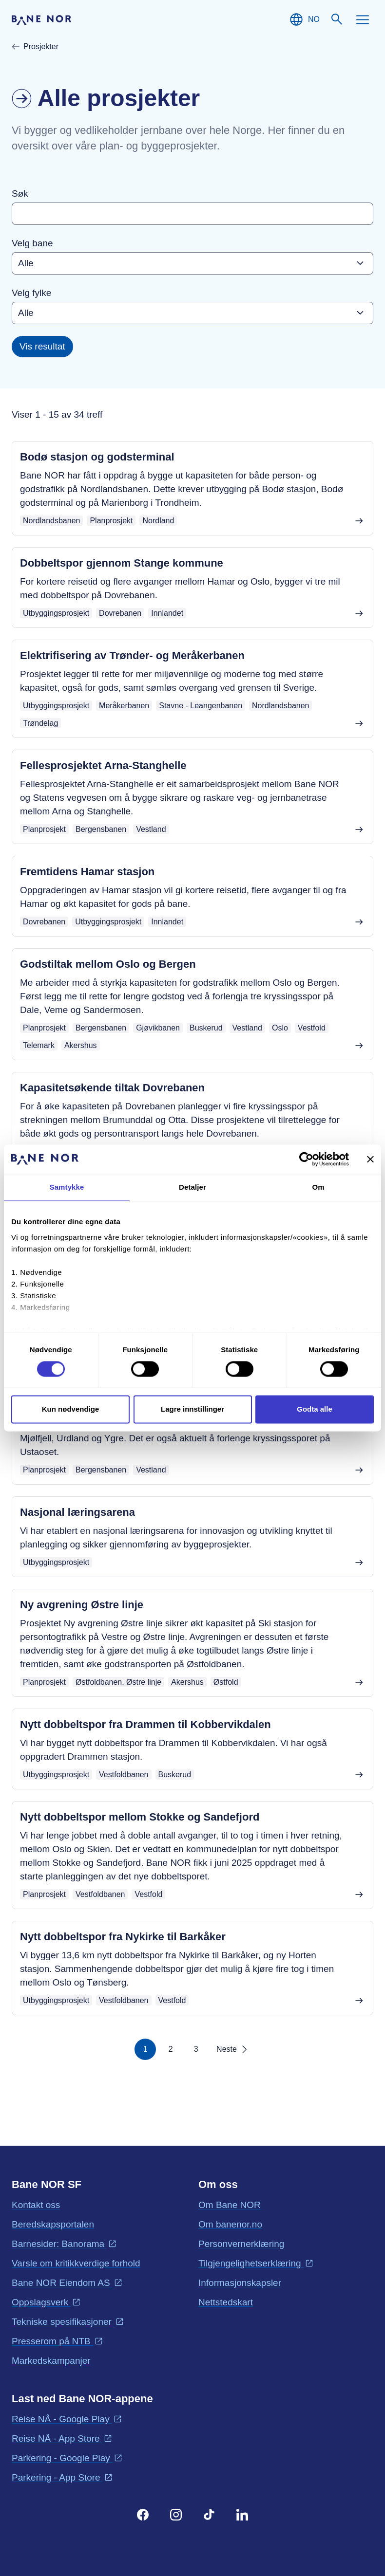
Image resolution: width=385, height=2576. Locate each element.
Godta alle (314, 1409)
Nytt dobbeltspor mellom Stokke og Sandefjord (139, 1817)
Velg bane (32, 243)
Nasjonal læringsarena (77, 1512)
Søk (20, 193)
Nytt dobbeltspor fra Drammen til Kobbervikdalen (145, 1724)
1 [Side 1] (145, 2049)
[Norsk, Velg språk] (304, 19)
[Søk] (337, 19)
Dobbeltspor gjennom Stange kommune (121, 563)
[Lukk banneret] (370, 1159)
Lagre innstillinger (192, 1409)
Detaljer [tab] (192, 1187)
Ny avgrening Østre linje (81, 1605)
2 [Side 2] (171, 2049)
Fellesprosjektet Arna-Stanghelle (103, 765)
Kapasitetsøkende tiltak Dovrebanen (112, 1088)
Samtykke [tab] (67, 1187)
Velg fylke (31, 293)
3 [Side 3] (196, 2049)
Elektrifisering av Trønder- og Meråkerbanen (132, 655)
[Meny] (362, 19)
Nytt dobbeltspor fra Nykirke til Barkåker (123, 1937)
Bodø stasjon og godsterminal (97, 457)
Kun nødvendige (70, 1409)
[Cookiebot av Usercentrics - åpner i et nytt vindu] (306, 1159)
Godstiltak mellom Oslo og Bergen (108, 964)
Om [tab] (318, 1187)
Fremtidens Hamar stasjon (87, 871)
